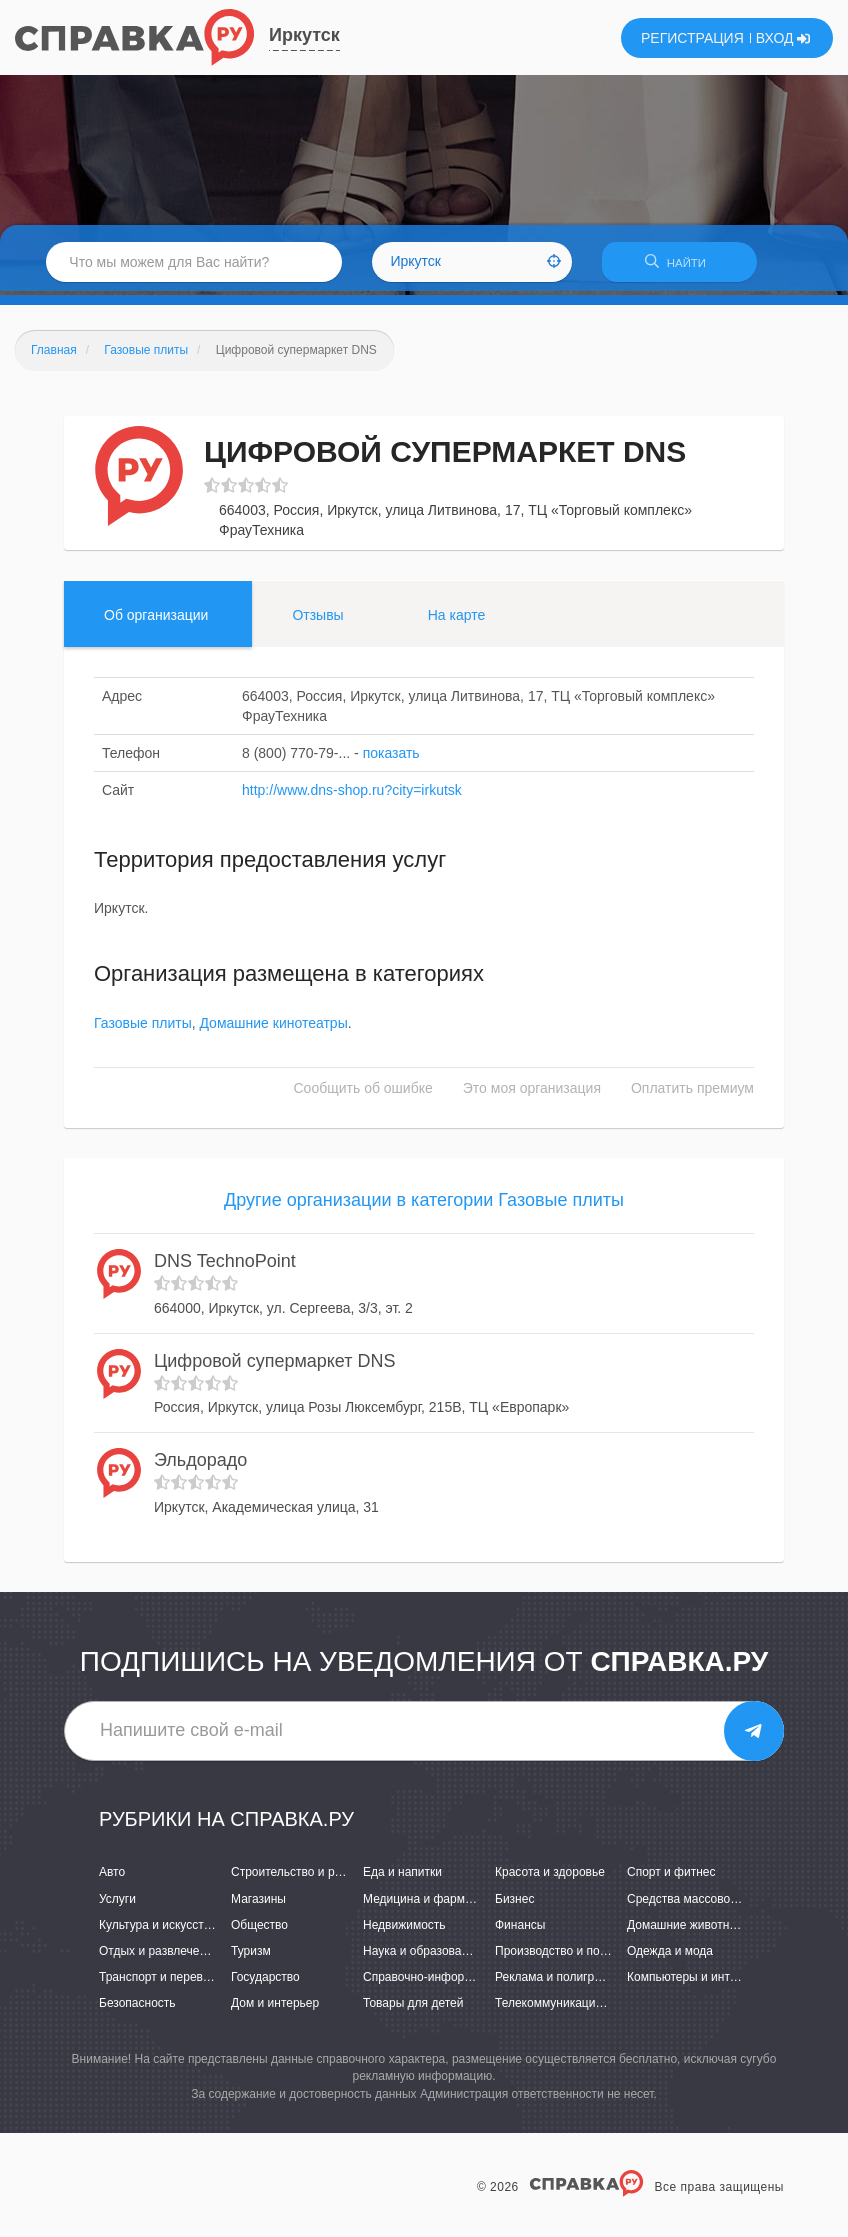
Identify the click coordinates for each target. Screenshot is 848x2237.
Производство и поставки (565, 1955)
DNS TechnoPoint (225, 1265)
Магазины (258, 1902)
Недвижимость (404, 1929)
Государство (265, 1981)
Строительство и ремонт (299, 1876)
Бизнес (514, 1902)
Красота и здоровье (550, 1876)
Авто (112, 1876)
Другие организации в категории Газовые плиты (424, 1203)
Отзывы (317, 619)
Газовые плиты (143, 1026)
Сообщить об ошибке (363, 1091)
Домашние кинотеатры (273, 1026)
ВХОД (783, 38)
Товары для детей (413, 2007)
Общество (259, 1929)
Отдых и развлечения (159, 1955)
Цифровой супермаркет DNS (275, 1365)
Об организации (156, 619)
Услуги (117, 1902)
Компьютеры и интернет (694, 1981)
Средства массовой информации (719, 1902)
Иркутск (304, 35)
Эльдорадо (200, 1464)
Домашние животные (686, 1929)
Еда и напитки (402, 1876)
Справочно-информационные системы (471, 1981)
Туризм (251, 1955)
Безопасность (137, 2007)
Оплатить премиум (692, 1091)
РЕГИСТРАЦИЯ (692, 38)
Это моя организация (532, 1091)
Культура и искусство (158, 1929)
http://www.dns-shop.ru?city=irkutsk (352, 794)
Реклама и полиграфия (559, 1981)
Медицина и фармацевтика (439, 1902)
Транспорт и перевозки (163, 1981)
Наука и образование (422, 1955)
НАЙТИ (688, 264)
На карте (457, 619)
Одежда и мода (670, 1955)
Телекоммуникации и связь (570, 2007)
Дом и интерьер (275, 2007)
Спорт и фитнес (671, 1876)
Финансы (520, 1929)
